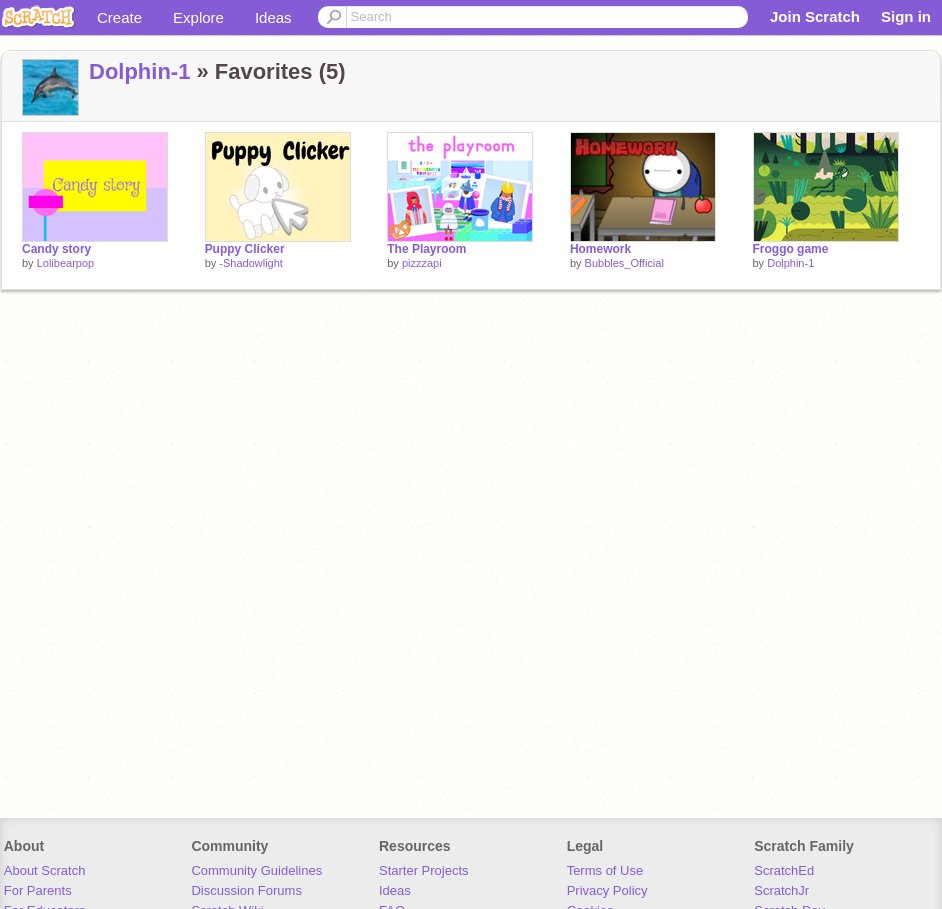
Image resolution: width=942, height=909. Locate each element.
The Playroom (426, 249)
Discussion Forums (246, 890)
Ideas (273, 17)
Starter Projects (424, 870)
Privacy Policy (607, 890)
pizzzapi (422, 263)
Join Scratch (815, 16)
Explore (198, 17)
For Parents (38, 890)
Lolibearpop (66, 263)
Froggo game (791, 249)
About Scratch (45, 870)
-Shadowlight (251, 263)
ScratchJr (781, 890)
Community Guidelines (256, 870)
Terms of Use (605, 870)
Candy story (56, 249)
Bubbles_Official (624, 263)
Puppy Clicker (245, 249)
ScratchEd (784, 870)
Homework (600, 249)
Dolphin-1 (139, 71)
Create (119, 17)
